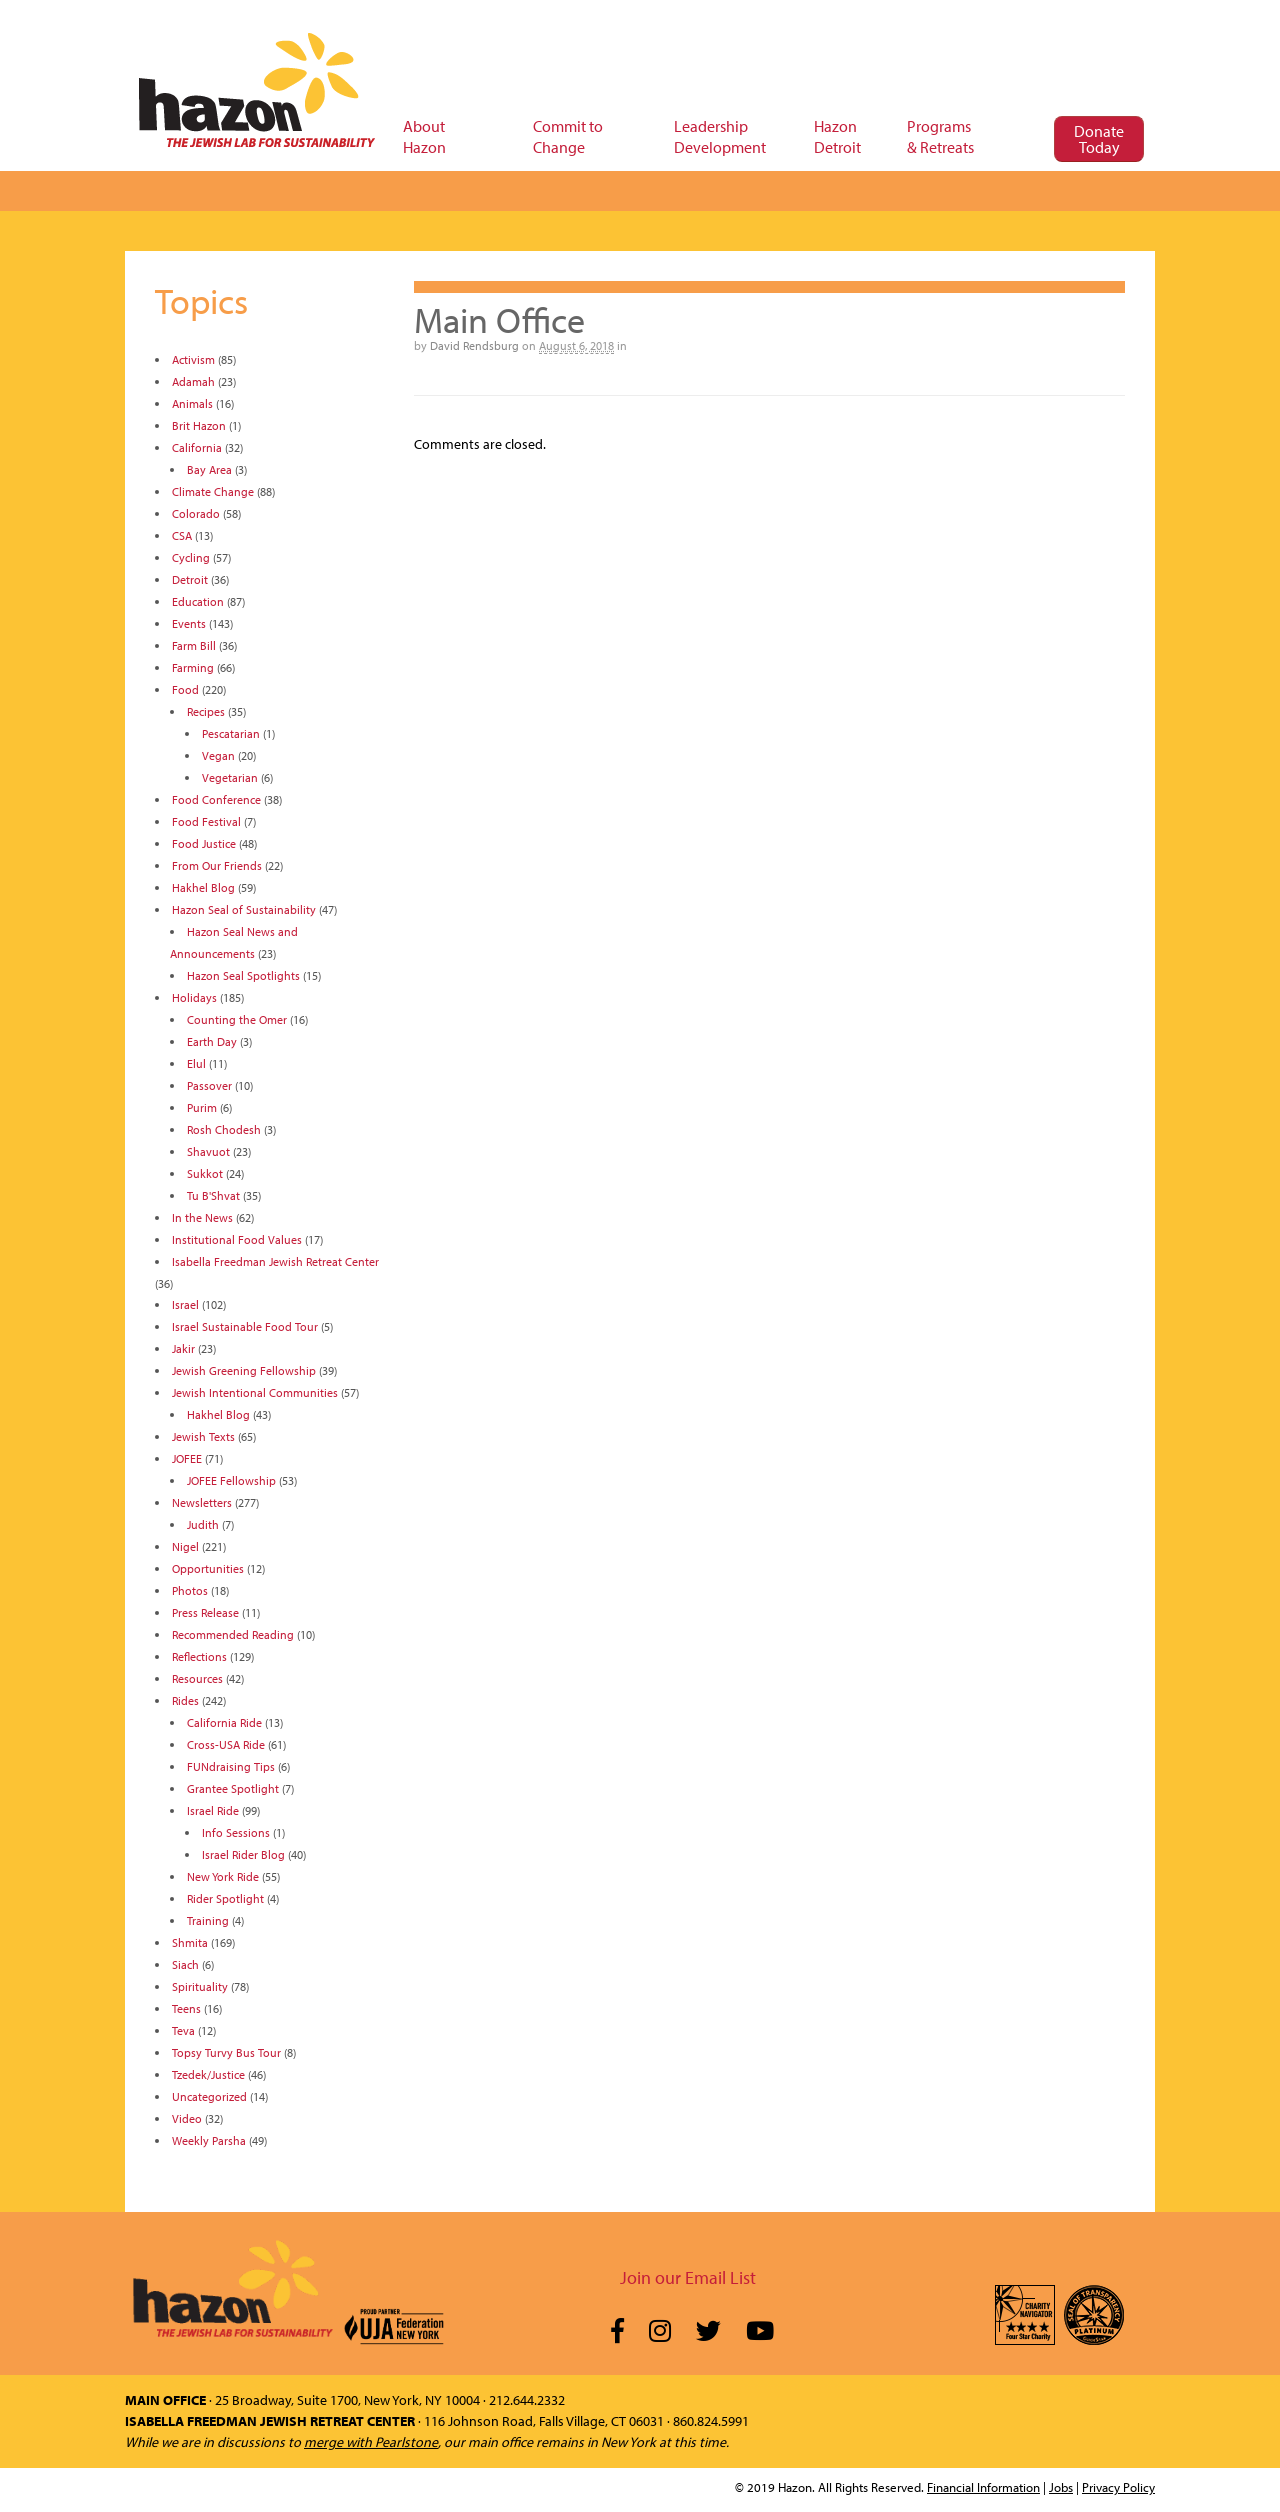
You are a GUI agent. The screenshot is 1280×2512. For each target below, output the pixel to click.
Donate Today (1099, 139)
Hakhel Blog (203, 887)
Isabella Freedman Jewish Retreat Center (275, 1261)
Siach (185, 1964)
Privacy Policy (1118, 2487)
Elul (196, 1063)
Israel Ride (213, 1810)
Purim (202, 1107)
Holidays (194, 997)
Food (185, 689)
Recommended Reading (233, 1634)
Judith (203, 1524)
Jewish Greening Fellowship (244, 1370)
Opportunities (208, 1568)
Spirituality (200, 1986)
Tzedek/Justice (208, 2074)
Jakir (183, 1348)
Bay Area (209, 469)
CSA (182, 535)
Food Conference (216, 799)
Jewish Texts (203, 1436)
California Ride (224, 1722)
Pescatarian (231, 733)
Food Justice (204, 843)
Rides (185, 1700)
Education (198, 601)
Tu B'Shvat (213, 1195)
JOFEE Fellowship (231, 1480)
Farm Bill (194, 645)
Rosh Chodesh (224, 1129)
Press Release (205, 1612)
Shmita (190, 1942)
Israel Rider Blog (243, 1854)
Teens (186, 2008)
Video (187, 2118)
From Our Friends (217, 865)
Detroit (190, 579)
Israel (185, 1304)
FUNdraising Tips (231, 1766)
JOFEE (187, 1458)
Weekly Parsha (209, 2140)
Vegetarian (230, 777)
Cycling (191, 557)
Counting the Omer (237, 1019)
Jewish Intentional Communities (255, 1392)
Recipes (206, 711)
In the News (202, 1217)
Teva (183, 2030)
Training (208, 1920)
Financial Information (983, 2487)
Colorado (196, 513)
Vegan (218, 755)
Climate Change (213, 491)
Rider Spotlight (225, 1898)
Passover (209, 1085)
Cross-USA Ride (226, 1744)
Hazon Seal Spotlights (243, 975)
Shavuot (208, 1151)
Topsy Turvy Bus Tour (226, 2052)
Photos (190, 1590)
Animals (192, 403)
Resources (197, 1678)
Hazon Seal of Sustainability (244, 909)
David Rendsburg (474, 345)
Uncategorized (209, 2096)
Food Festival (206, 821)
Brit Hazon (199, 425)
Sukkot (205, 1173)
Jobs (1061, 2487)
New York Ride (223, 1876)
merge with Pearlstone (371, 2442)
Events (189, 623)
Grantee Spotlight (233, 1788)
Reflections (199, 1656)
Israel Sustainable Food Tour (245, 1326)
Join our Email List (688, 2277)
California (197, 447)
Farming (193, 667)
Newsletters (202, 1502)
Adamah (193, 381)
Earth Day (212, 1041)
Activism (193, 359)
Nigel (185, 1546)
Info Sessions (236, 1832)
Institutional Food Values (237, 1239)
